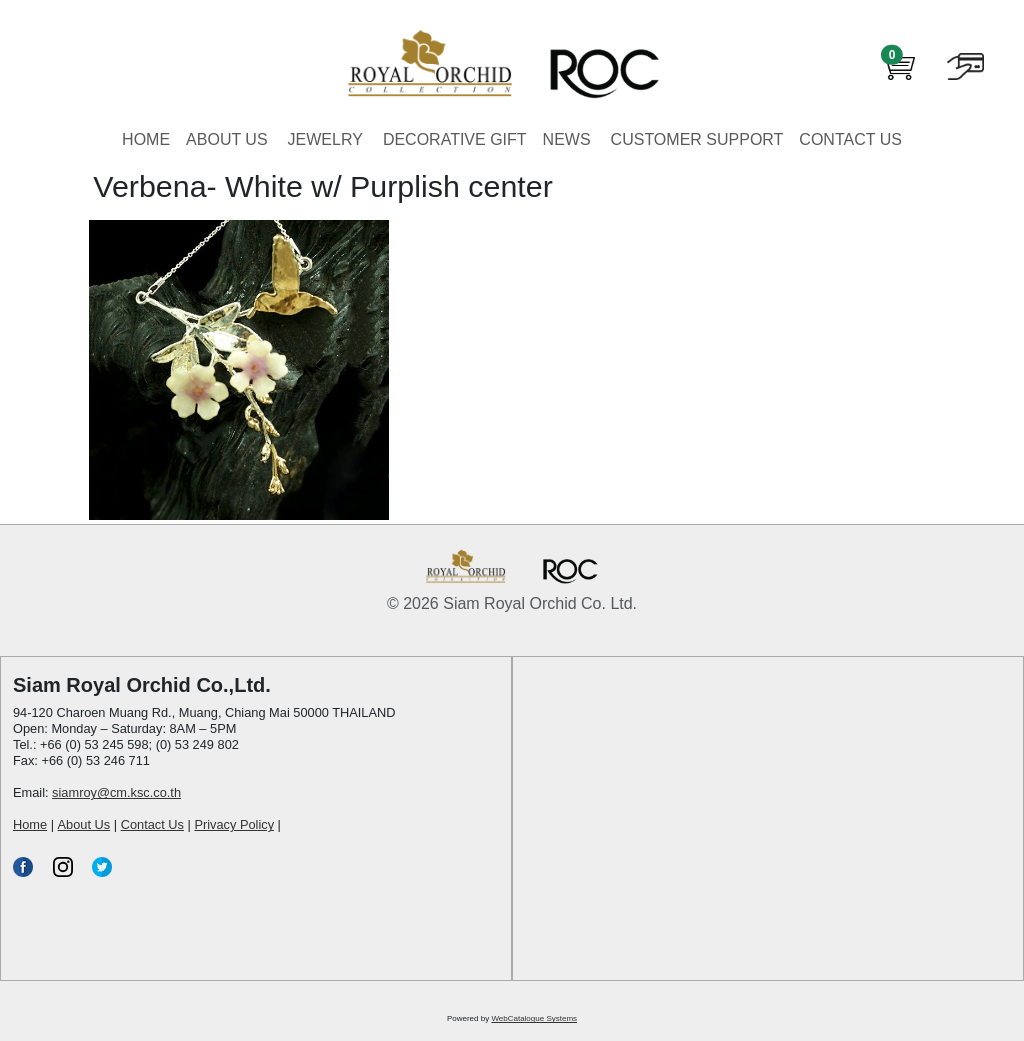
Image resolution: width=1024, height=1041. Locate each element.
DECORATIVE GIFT (455, 139)
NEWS (567, 139)
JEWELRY (325, 139)
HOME (146, 139)
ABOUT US (227, 139)
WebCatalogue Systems (534, 1018)
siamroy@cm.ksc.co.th (116, 792)
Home (30, 824)
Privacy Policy (234, 824)
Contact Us (152, 824)
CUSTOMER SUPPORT (697, 139)
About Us (84, 824)
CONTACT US (850, 139)
